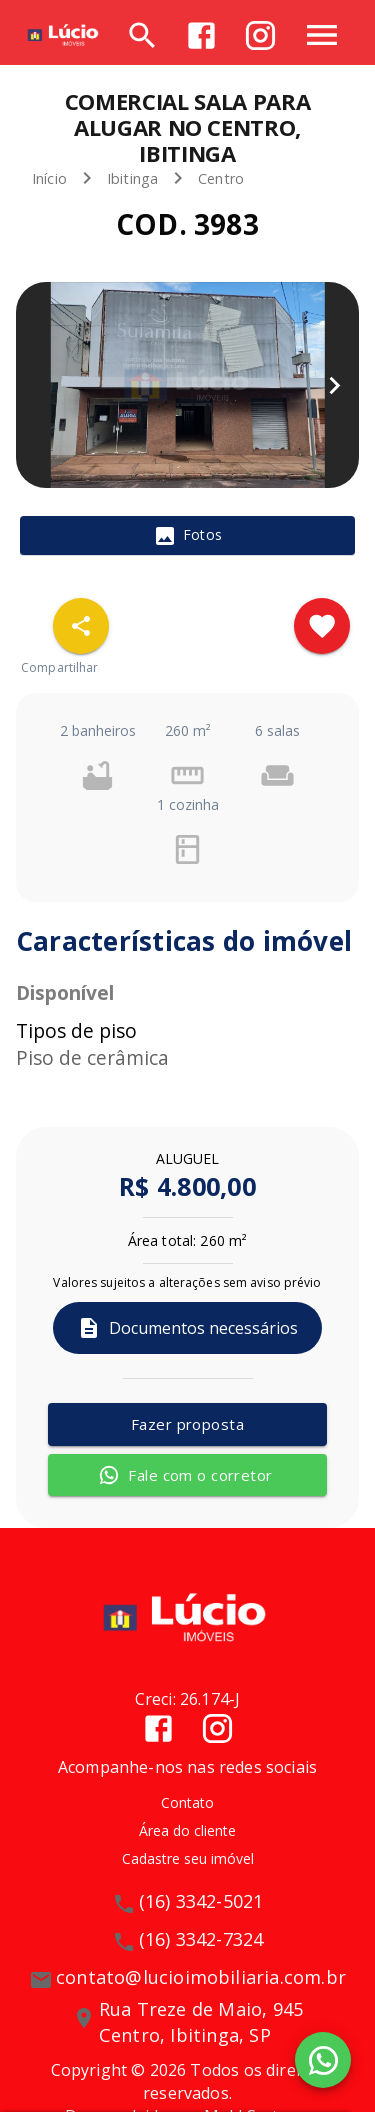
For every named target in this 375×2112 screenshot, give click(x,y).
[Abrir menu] (322, 35)
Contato (187, 1802)
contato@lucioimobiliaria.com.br (201, 1977)
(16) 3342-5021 (201, 1901)
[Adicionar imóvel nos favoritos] (322, 626)
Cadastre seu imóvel (188, 1858)
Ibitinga (132, 178)
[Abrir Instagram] (260, 35)
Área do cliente (187, 1830)
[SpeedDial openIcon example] (81, 626)
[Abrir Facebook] (201, 35)
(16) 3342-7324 (201, 1939)
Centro (221, 178)
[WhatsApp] (323, 2060)
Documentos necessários (187, 1328)
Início (49, 178)
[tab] (187, 536)
